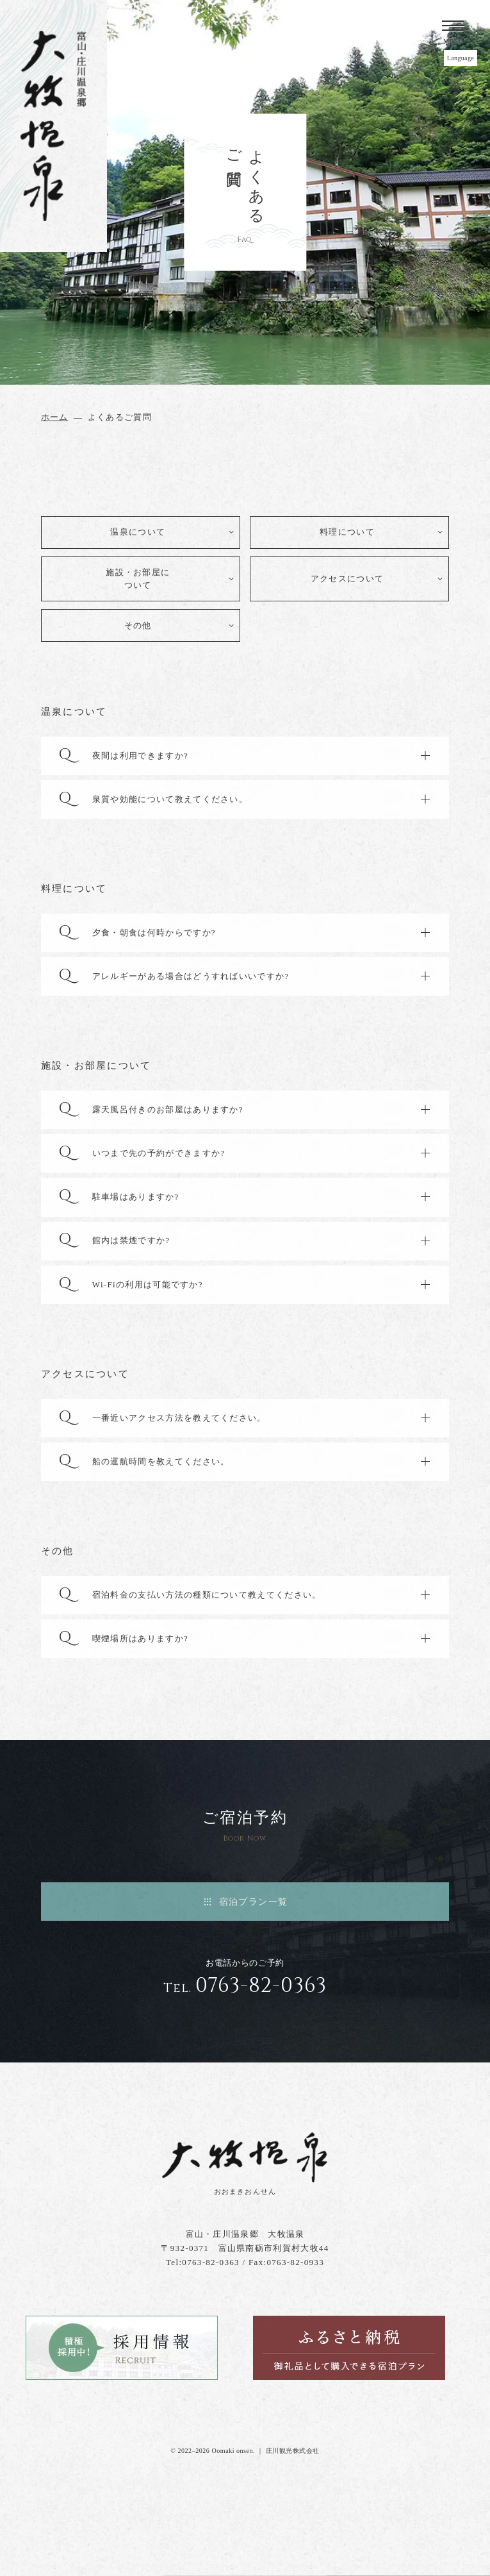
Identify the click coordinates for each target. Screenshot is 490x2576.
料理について (347, 532)
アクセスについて (347, 578)
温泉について (137, 532)
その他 (138, 625)
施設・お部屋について (138, 578)
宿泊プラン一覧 (253, 1901)
